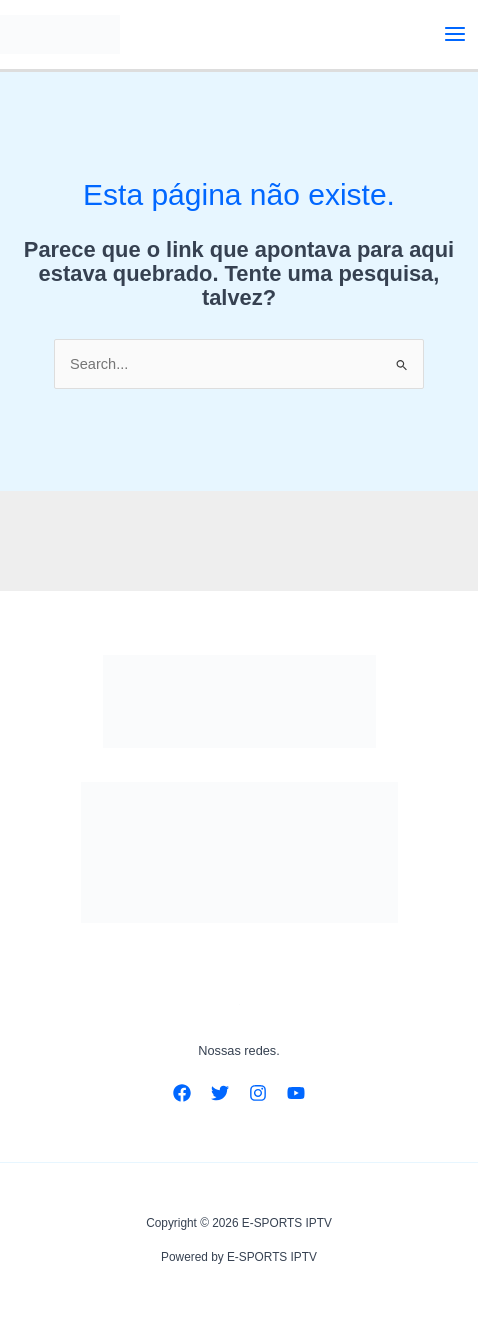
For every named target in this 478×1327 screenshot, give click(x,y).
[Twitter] (220, 1093)
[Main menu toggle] (455, 35)
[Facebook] (182, 1093)
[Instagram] (258, 1093)
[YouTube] (296, 1093)
